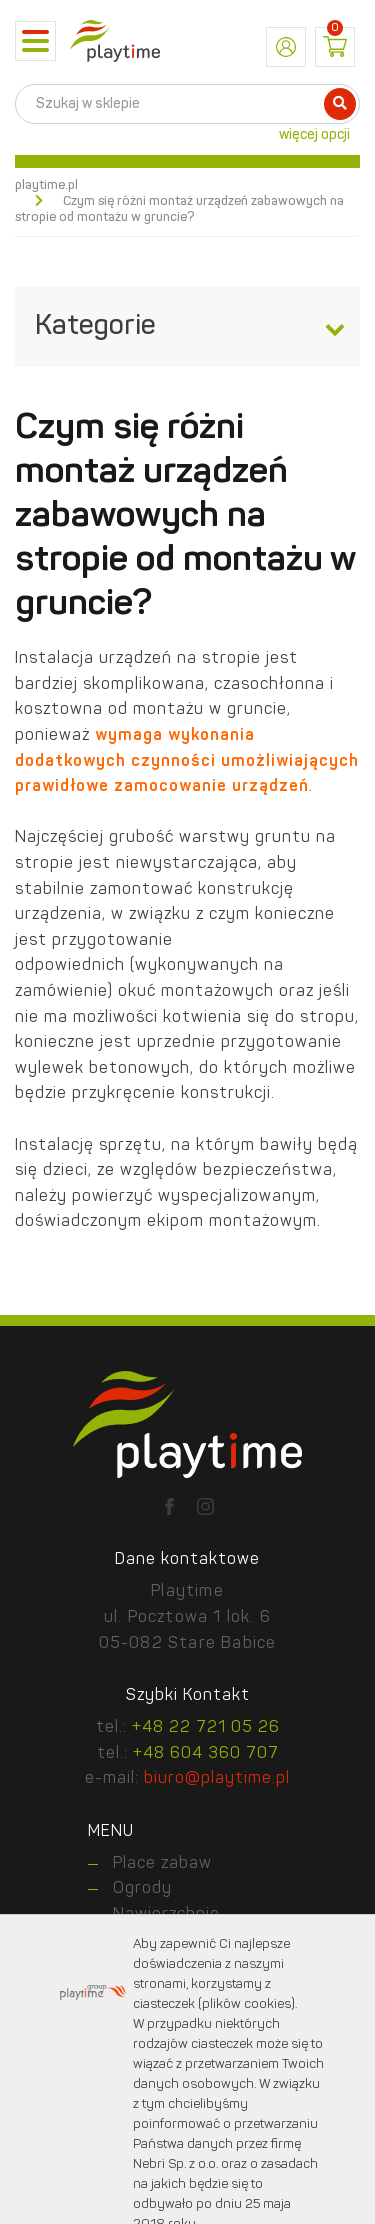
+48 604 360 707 (206, 1754)
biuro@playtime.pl (217, 1779)
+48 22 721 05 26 (206, 1728)
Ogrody (142, 1889)
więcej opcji (314, 135)
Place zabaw (162, 1864)
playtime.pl (46, 185)
